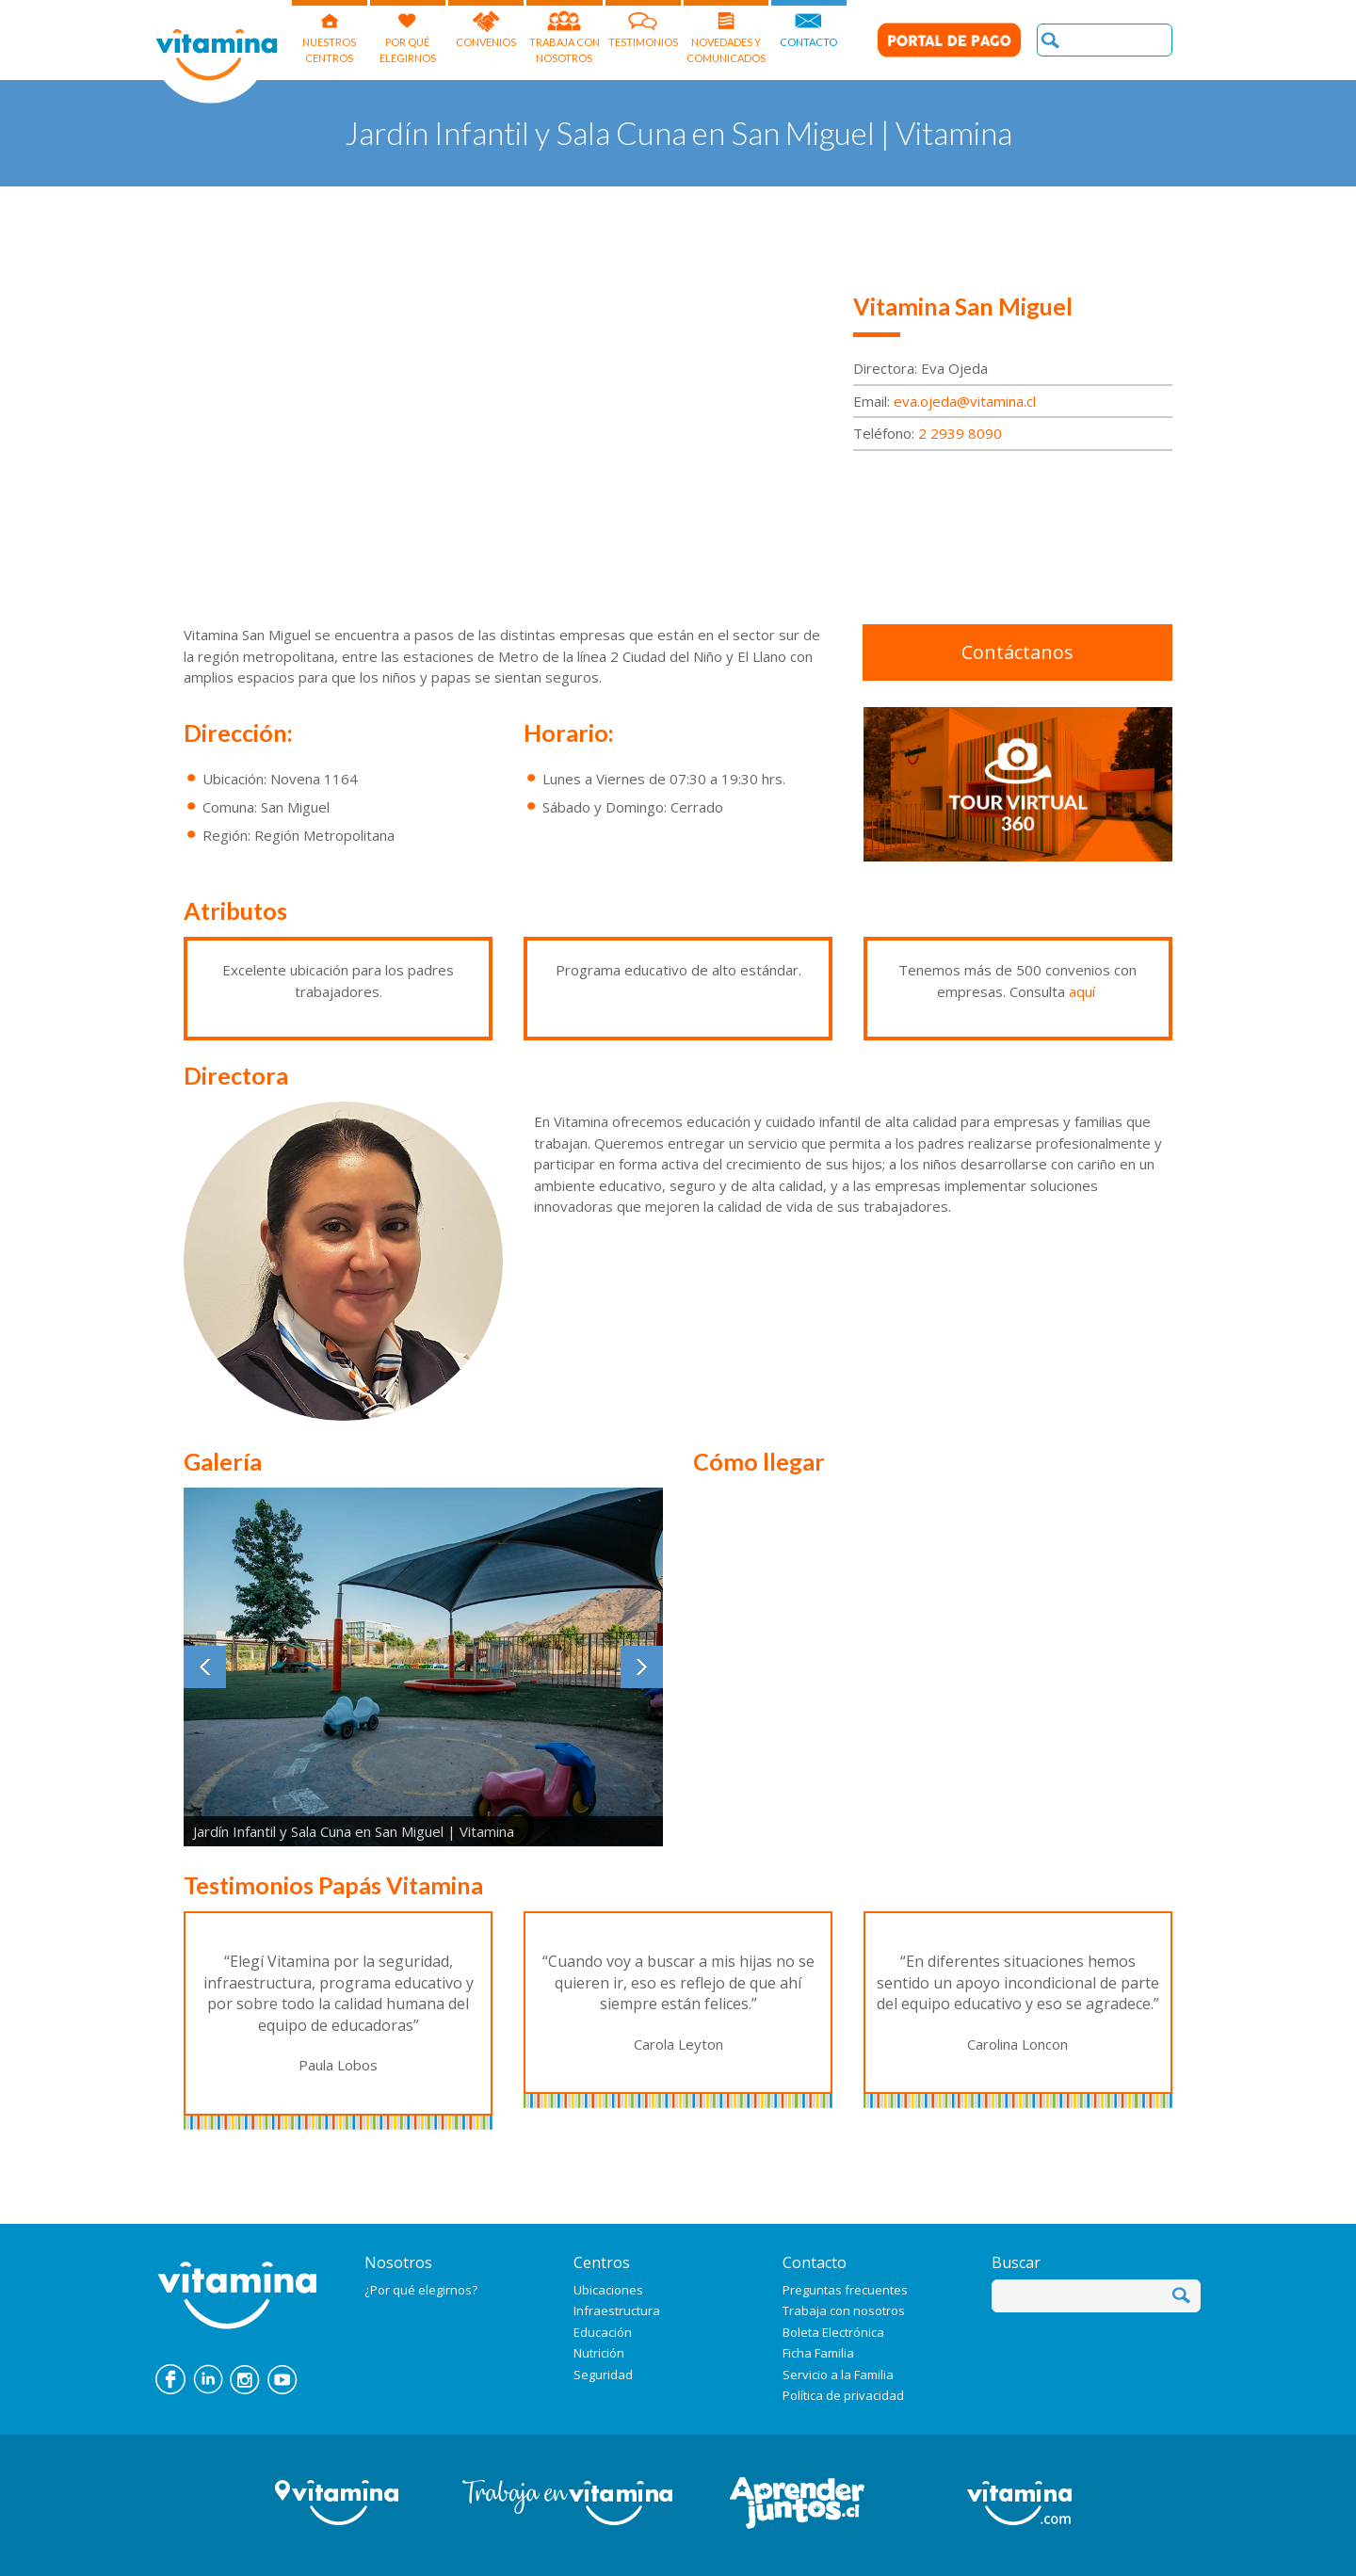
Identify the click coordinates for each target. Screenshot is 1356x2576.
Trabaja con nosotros (844, 2310)
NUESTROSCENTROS (329, 32)
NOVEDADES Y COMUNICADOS (726, 32)
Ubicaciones (608, 2289)
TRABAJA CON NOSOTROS (564, 32)
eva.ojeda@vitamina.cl (965, 401)
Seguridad (603, 2374)
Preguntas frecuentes (845, 2289)
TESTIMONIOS (643, 24)
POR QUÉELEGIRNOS (407, 32)
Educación (602, 2332)
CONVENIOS (486, 24)
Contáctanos (1017, 652)
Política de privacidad (843, 2395)
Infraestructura (616, 2310)
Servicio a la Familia (838, 2374)
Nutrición (598, 2352)
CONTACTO (808, 24)
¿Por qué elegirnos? (420, 2289)
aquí (1082, 991)
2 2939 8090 (960, 433)
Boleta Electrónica (833, 2332)
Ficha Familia (818, 2352)
